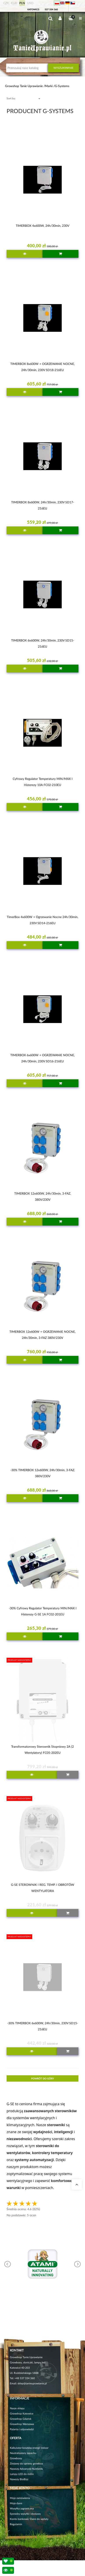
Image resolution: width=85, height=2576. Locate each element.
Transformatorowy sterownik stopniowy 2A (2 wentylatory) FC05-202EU (42, 1749)
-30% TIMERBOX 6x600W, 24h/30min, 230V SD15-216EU (42, 2026)
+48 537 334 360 (24, 2378)
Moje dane (16, 2503)
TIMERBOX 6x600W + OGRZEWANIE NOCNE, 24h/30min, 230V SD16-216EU (42, 1058)
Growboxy (16, 2458)
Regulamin (16, 2524)
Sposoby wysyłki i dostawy (25, 2513)
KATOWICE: (33, 9)
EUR (14, 3)
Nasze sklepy (17, 2408)
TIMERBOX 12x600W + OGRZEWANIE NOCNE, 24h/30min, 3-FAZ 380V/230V (42, 1335)
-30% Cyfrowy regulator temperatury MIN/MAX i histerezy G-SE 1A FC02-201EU (42, 1611)
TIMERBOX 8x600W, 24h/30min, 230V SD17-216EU (42, 505)
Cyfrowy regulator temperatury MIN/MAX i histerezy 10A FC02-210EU (43, 782)
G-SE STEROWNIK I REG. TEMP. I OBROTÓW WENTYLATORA (42, 1888)
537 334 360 (51, 9)
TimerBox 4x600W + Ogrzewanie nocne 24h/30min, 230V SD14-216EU (42, 920)
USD (30, 3)
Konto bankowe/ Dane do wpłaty (29, 2519)
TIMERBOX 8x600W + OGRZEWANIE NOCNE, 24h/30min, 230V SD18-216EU (42, 367)
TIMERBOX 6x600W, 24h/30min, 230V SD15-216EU (42, 643)
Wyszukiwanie (63, 67)
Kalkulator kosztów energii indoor (29, 2447)
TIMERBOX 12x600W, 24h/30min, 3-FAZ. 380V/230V (42, 1196)
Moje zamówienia (20, 2498)
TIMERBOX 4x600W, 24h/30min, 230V (42, 225)
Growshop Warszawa (22, 2424)
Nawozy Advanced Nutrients (26, 2468)
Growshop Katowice (21, 2413)
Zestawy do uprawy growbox (26, 2463)
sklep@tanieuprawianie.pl (32, 2383)
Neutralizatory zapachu (23, 2453)
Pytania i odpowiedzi (22, 2429)
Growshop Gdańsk (20, 2418)
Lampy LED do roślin (22, 2474)
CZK (6, 3)
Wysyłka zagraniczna (22, 2508)
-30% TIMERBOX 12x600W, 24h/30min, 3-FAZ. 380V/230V (42, 1473)
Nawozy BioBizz (19, 2479)
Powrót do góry (42, 2078)
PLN (22, 3)
